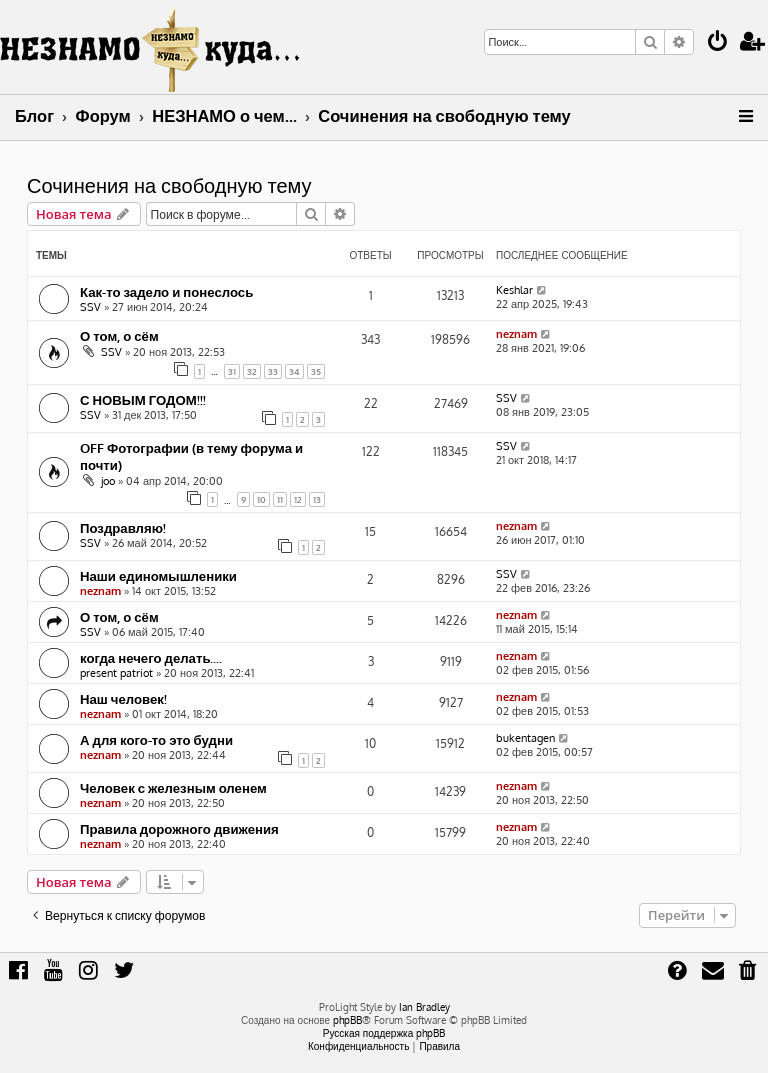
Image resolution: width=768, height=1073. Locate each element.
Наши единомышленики (158, 575)
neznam (516, 334)
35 (316, 371)
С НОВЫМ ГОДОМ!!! (143, 399)
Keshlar (514, 290)
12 (298, 499)
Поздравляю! (123, 527)
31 (232, 371)
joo (108, 481)
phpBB (347, 1020)
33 (273, 371)
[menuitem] (718, 43)
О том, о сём (119, 335)
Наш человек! (123, 698)
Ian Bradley (424, 1007)
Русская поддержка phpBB (384, 1033)
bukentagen (525, 738)
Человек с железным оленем (173, 787)
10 (261, 499)
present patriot (116, 673)
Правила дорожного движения (179, 828)
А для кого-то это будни (156, 739)
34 (294, 371)
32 (252, 371)
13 (317, 499)
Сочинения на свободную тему (169, 185)
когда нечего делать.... (151, 657)
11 (280, 499)
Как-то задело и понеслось (166, 291)
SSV (90, 307)
